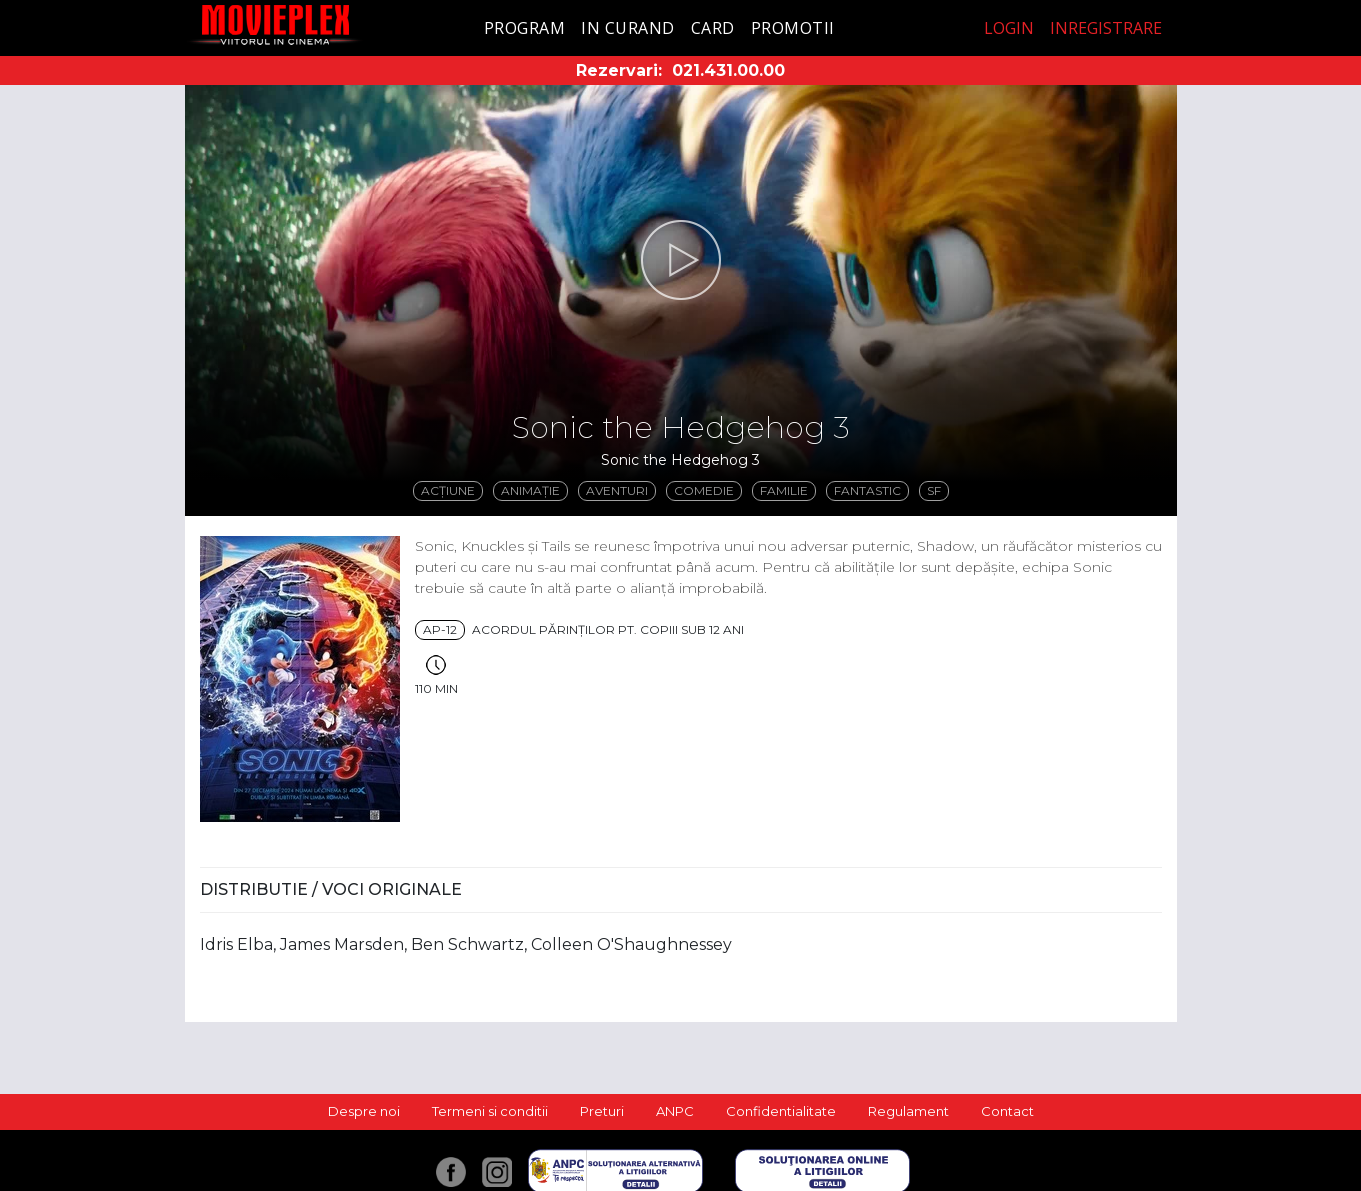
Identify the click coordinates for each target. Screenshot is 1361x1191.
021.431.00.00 (728, 70)
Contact (1007, 1111)
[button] (681, 260)
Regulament (908, 1111)
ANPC (675, 1111)
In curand (628, 28)
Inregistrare (1106, 28)
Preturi (602, 1111)
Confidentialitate (781, 1111)
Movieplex (275, 24)
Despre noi (364, 1111)
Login (1009, 28)
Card (713, 28)
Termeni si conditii (490, 1111)
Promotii (793, 28)
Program (525, 28)
